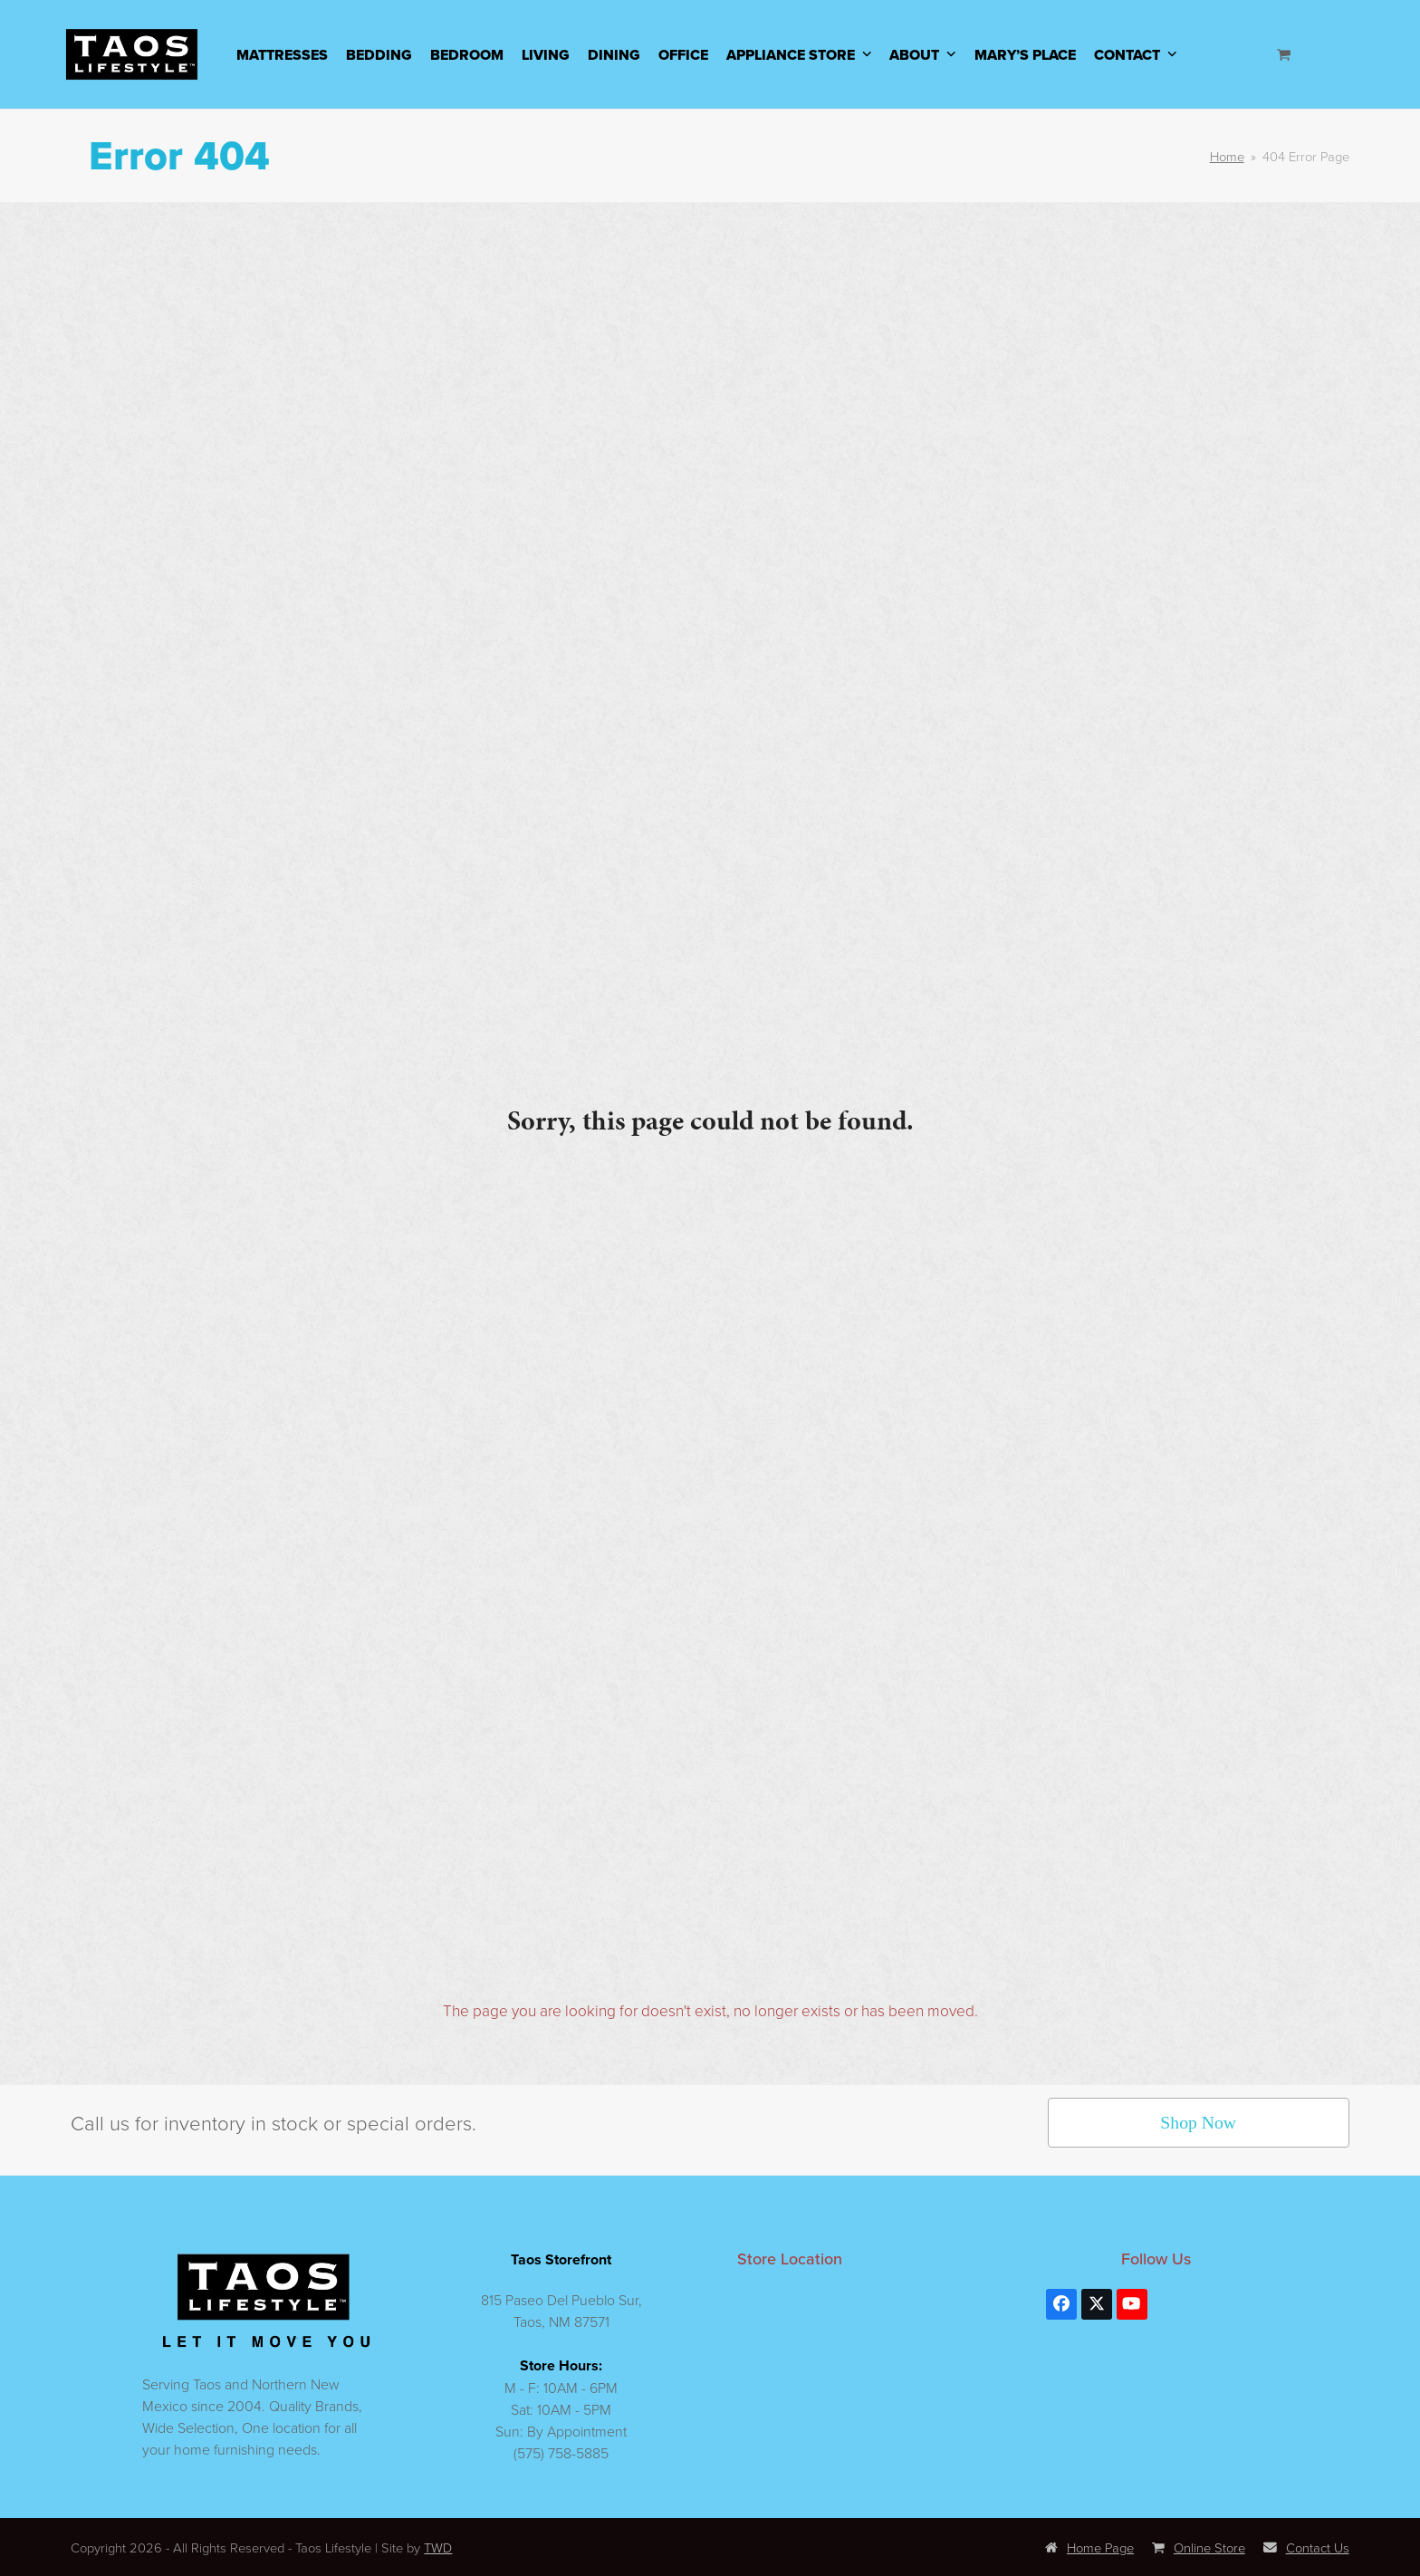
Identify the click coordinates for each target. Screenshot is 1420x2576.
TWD (438, 2547)
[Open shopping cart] (1286, 54)
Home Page (1089, 2547)
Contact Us (1306, 2547)
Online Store (1198, 2547)
